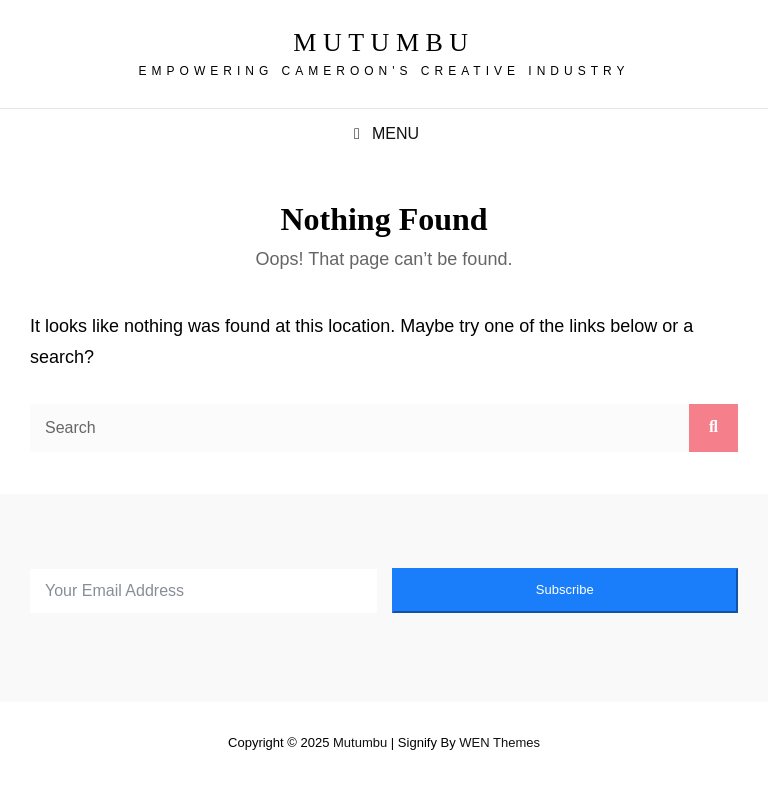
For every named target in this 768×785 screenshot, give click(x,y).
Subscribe (565, 589)
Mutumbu (383, 42)
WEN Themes (499, 742)
